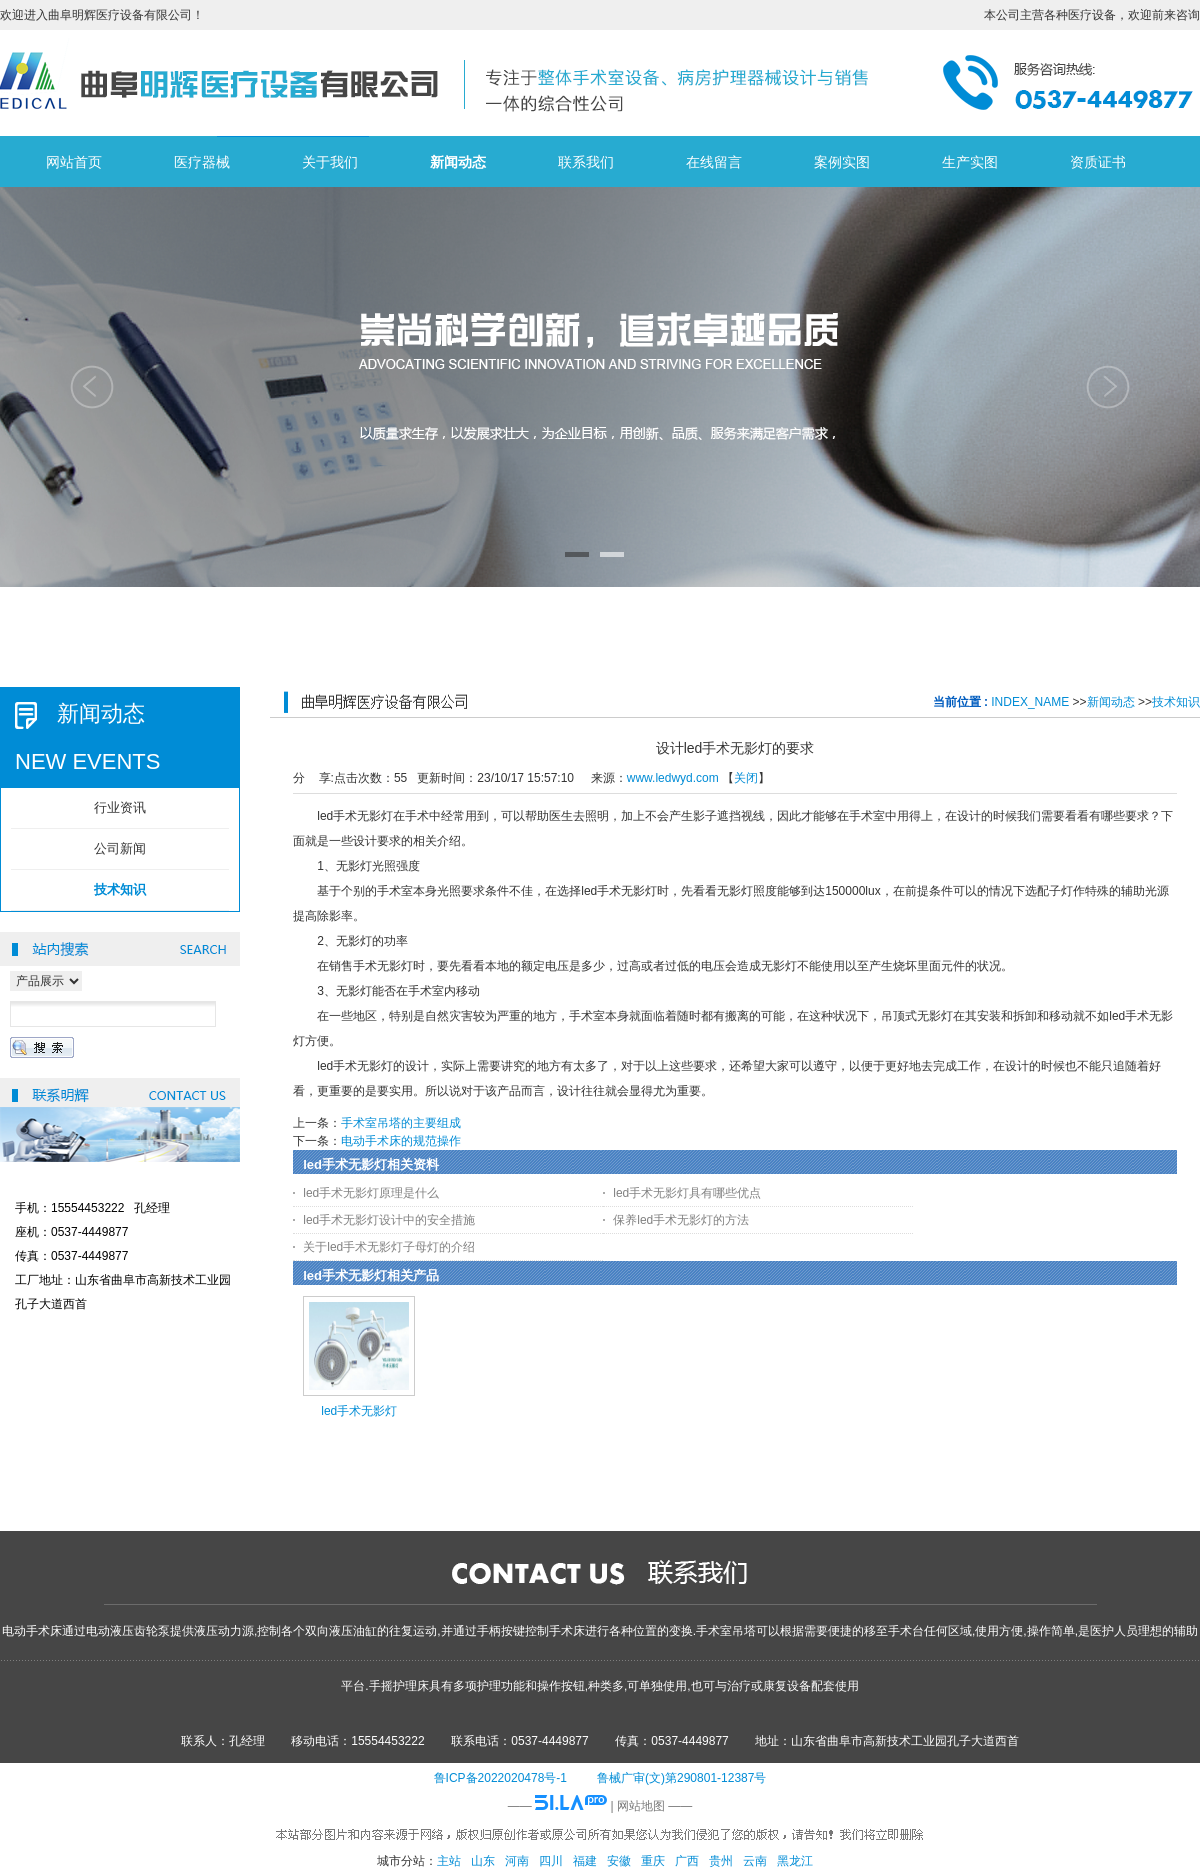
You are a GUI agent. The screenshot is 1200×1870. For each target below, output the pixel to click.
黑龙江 (795, 1861)
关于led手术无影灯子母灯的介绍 (389, 1247)
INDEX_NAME (1030, 702)
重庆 (653, 1861)
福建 (585, 1861)
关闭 (746, 778)
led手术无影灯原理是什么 (371, 1193)
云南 (755, 1861)
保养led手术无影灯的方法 (681, 1220)
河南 (517, 1861)
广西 (687, 1861)
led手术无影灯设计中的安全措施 (389, 1220)
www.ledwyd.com (673, 778)
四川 (551, 1861)
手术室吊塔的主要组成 (401, 1123)
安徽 (619, 1861)
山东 (483, 1861)
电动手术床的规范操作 (401, 1141)
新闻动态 (1111, 702)
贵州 (721, 1861)
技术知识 (1176, 702)
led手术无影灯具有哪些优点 (687, 1193)
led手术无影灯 (359, 1411)
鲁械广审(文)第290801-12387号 (681, 1778)
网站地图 (641, 1806)
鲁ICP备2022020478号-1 (500, 1778)
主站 (449, 1861)
